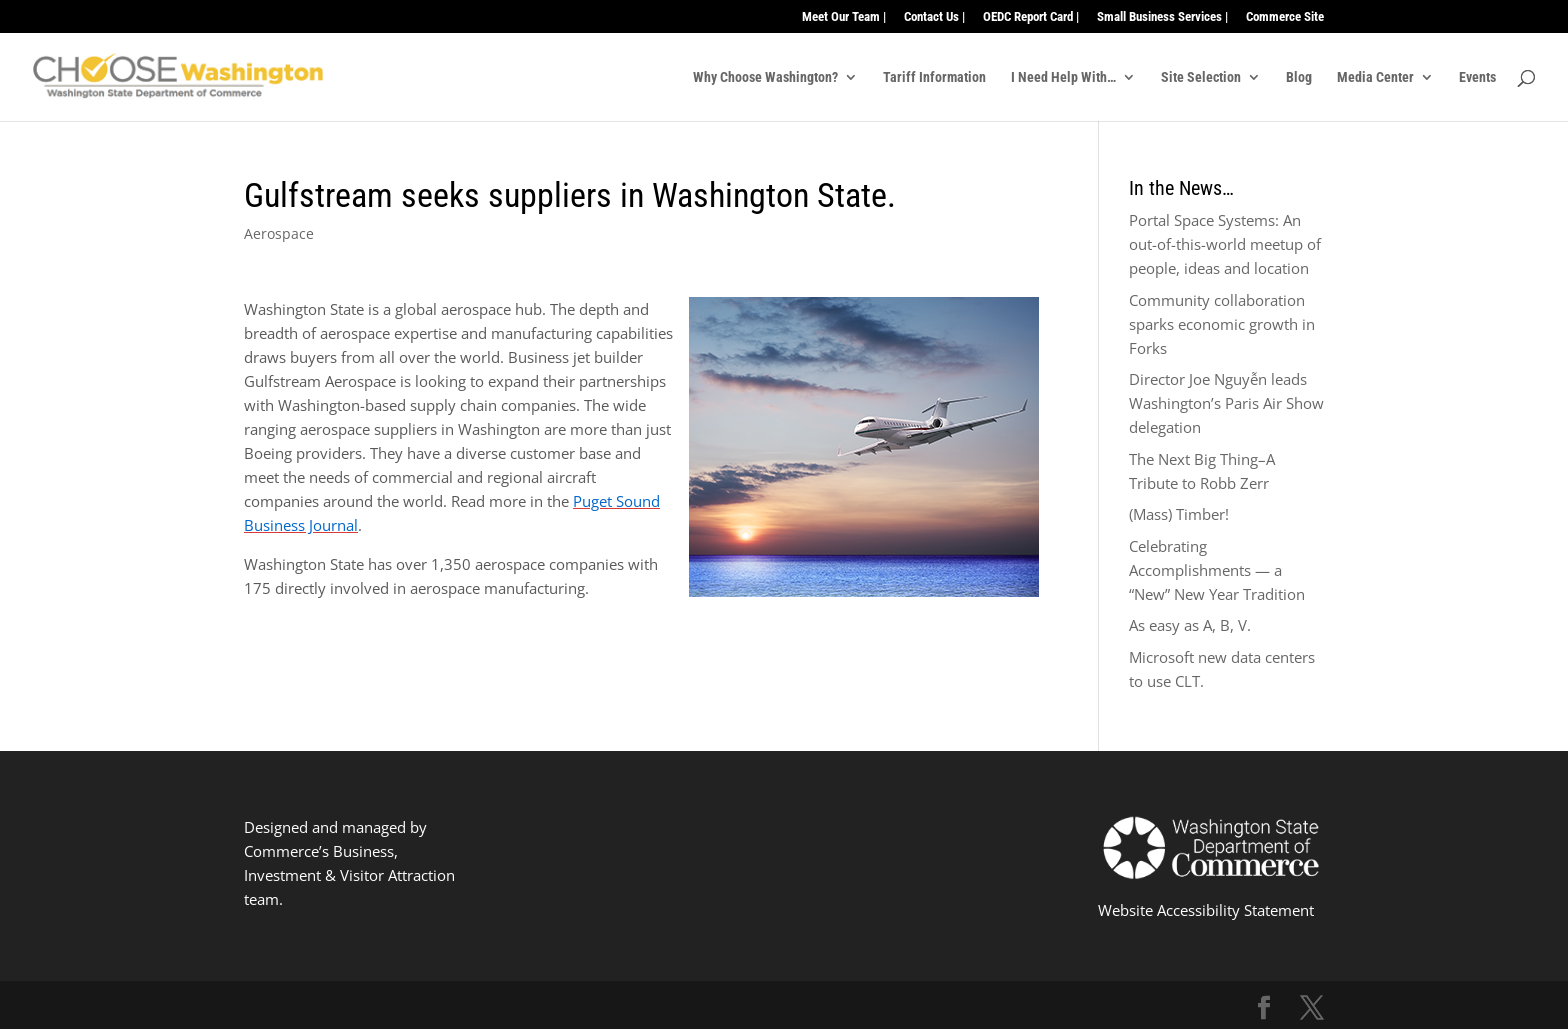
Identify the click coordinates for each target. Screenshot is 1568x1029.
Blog (1299, 77)
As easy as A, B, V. (1190, 625)
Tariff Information (934, 77)
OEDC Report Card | (1031, 17)
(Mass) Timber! (1179, 514)
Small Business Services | (1162, 17)
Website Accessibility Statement (1206, 910)
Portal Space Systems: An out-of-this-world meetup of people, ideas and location (1225, 244)
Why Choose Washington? (765, 77)
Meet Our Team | (844, 17)
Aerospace (279, 233)
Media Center (1375, 77)
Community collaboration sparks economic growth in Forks (1222, 324)
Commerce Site (1285, 17)
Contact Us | (934, 17)
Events (1477, 77)
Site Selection (1201, 77)
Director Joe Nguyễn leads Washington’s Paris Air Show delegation (1226, 403)
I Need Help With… (1063, 77)
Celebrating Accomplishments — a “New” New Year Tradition (1217, 570)
